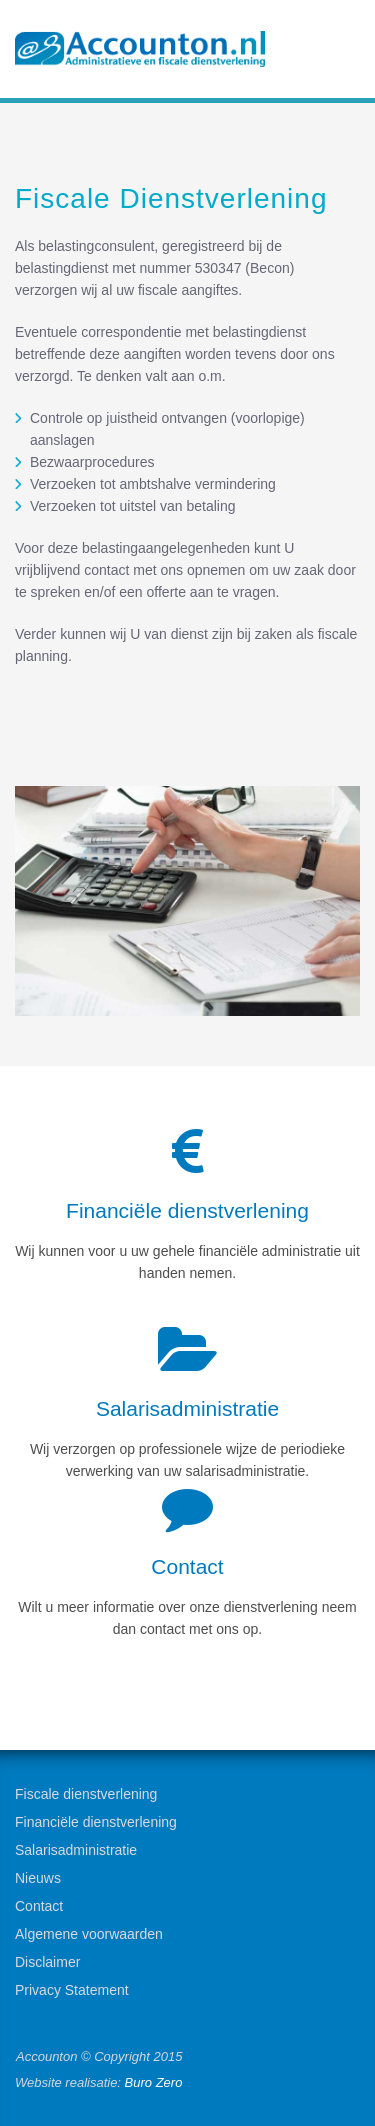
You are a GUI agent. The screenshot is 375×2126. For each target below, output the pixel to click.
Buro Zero (154, 2082)
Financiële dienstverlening (96, 1822)
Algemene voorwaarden (89, 1934)
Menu (335, 51)
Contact (39, 1906)
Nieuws (38, 1878)
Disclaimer (47, 1962)
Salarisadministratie (76, 1850)
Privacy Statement (72, 1990)
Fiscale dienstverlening (86, 1794)
